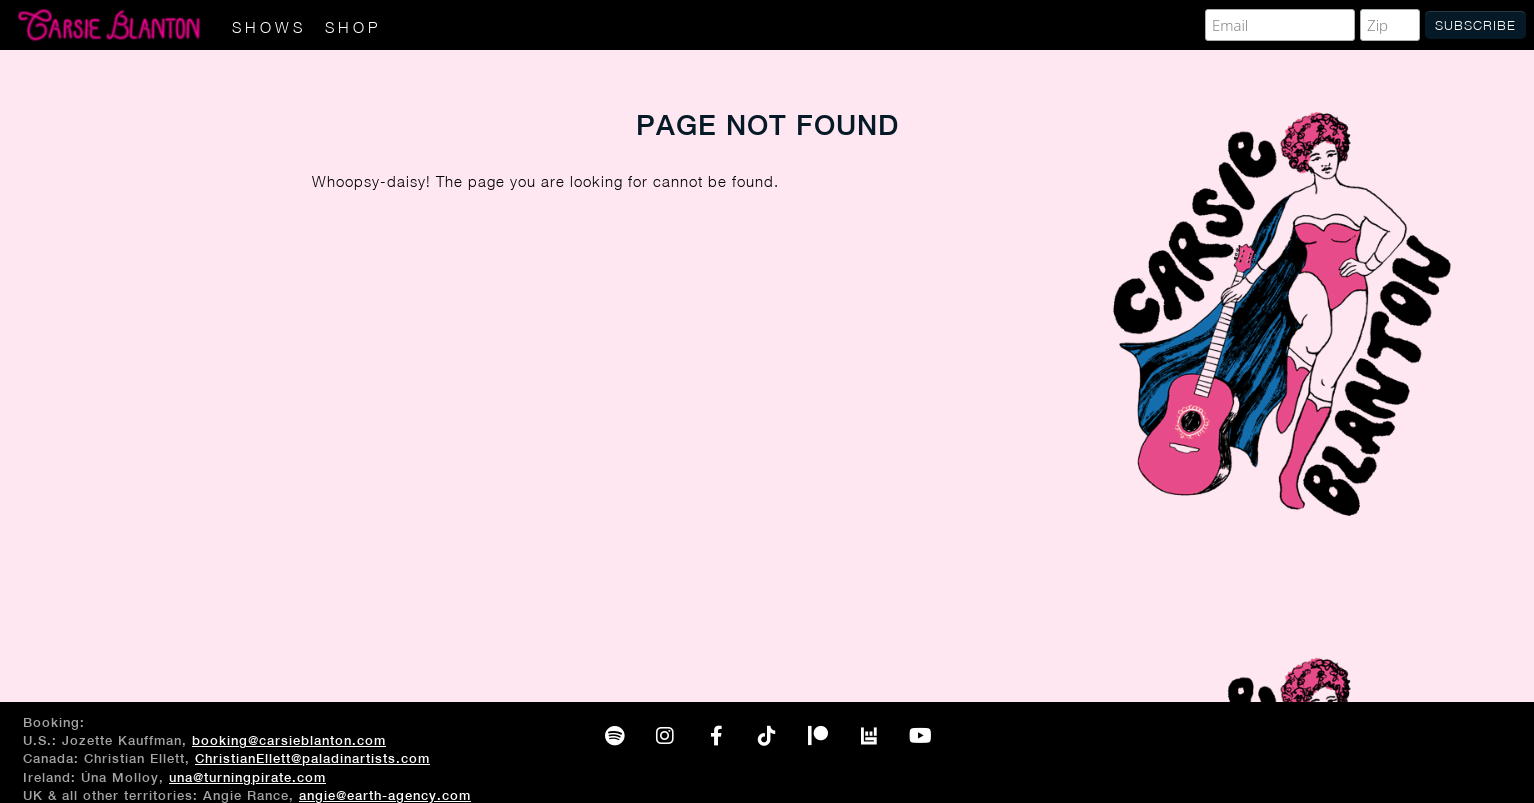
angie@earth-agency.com (385, 795)
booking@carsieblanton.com (289, 740)
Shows (269, 27)
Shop (353, 27)
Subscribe (1475, 25)
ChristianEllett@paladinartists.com (312, 758)
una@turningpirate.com (247, 777)
